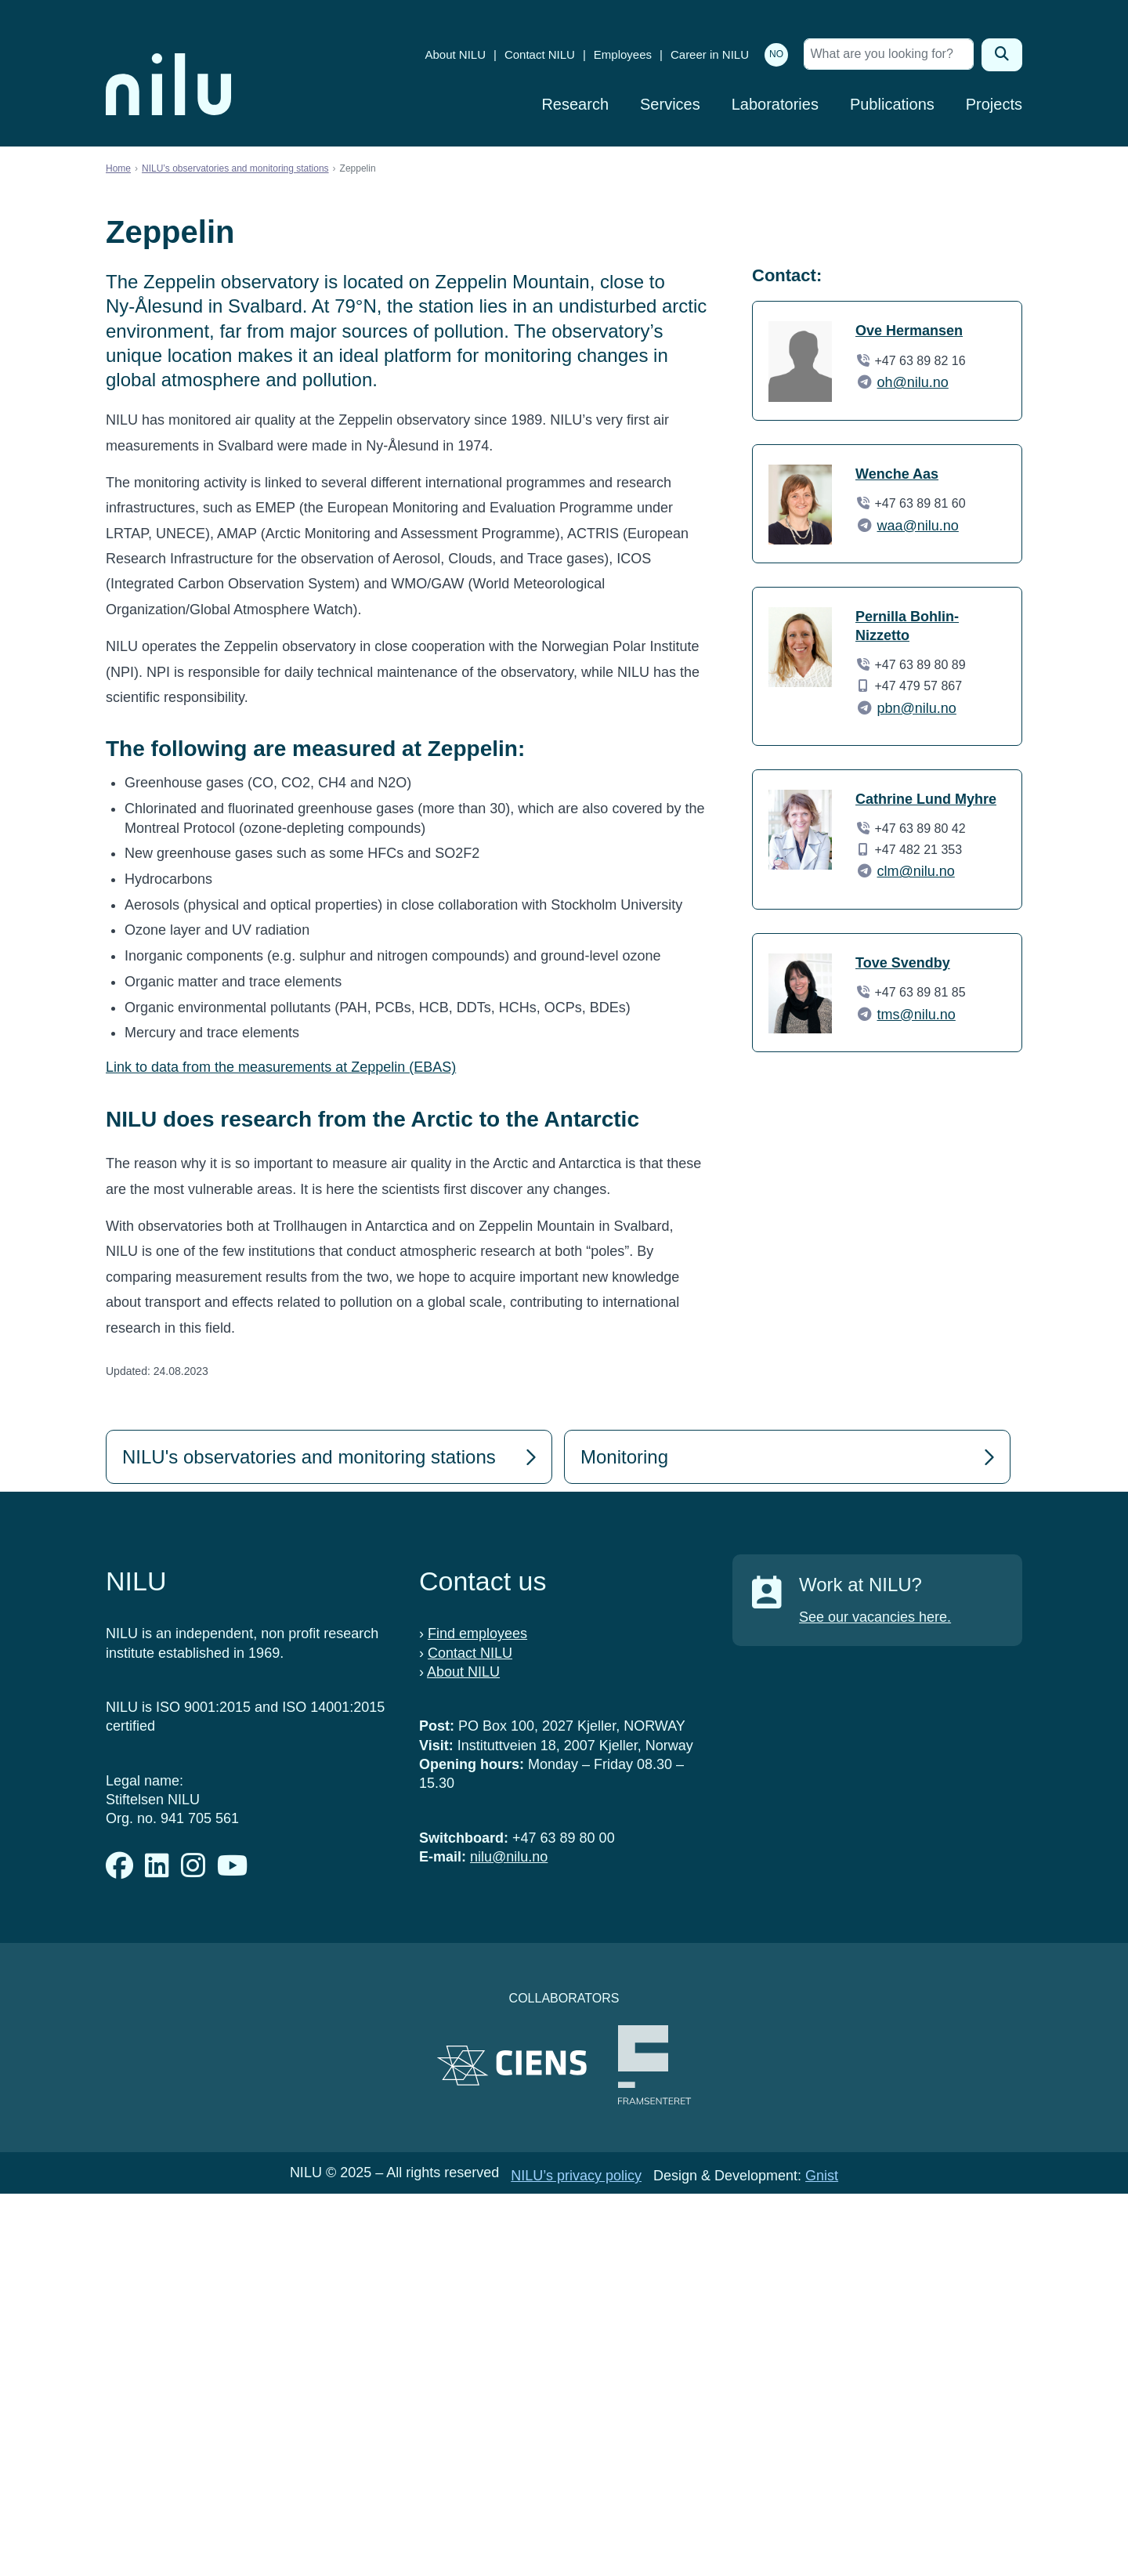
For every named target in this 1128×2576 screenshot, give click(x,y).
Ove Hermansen (909, 713)
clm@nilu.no (916, 1253)
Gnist (821, 2557)
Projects (994, 104)
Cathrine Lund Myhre (925, 1181)
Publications (892, 104)
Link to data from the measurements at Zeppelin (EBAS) (281, 1449)
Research (575, 104)
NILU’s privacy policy (576, 2557)
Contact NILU (539, 54)
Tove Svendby (902, 1344)
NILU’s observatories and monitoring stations (235, 168)
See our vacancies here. (875, 1998)
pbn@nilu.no (916, 1090)
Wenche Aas (896, 855)
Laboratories (775, 104)
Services (670, 104)
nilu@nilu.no (509, 2238)
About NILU (455, 54)
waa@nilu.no (918, 907)
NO (776, 54)
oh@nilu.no (913, 764)
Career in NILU (710, 54)
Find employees (477, 2016)
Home (118, 168)
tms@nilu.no (916, 1396)
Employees (623, 54)
